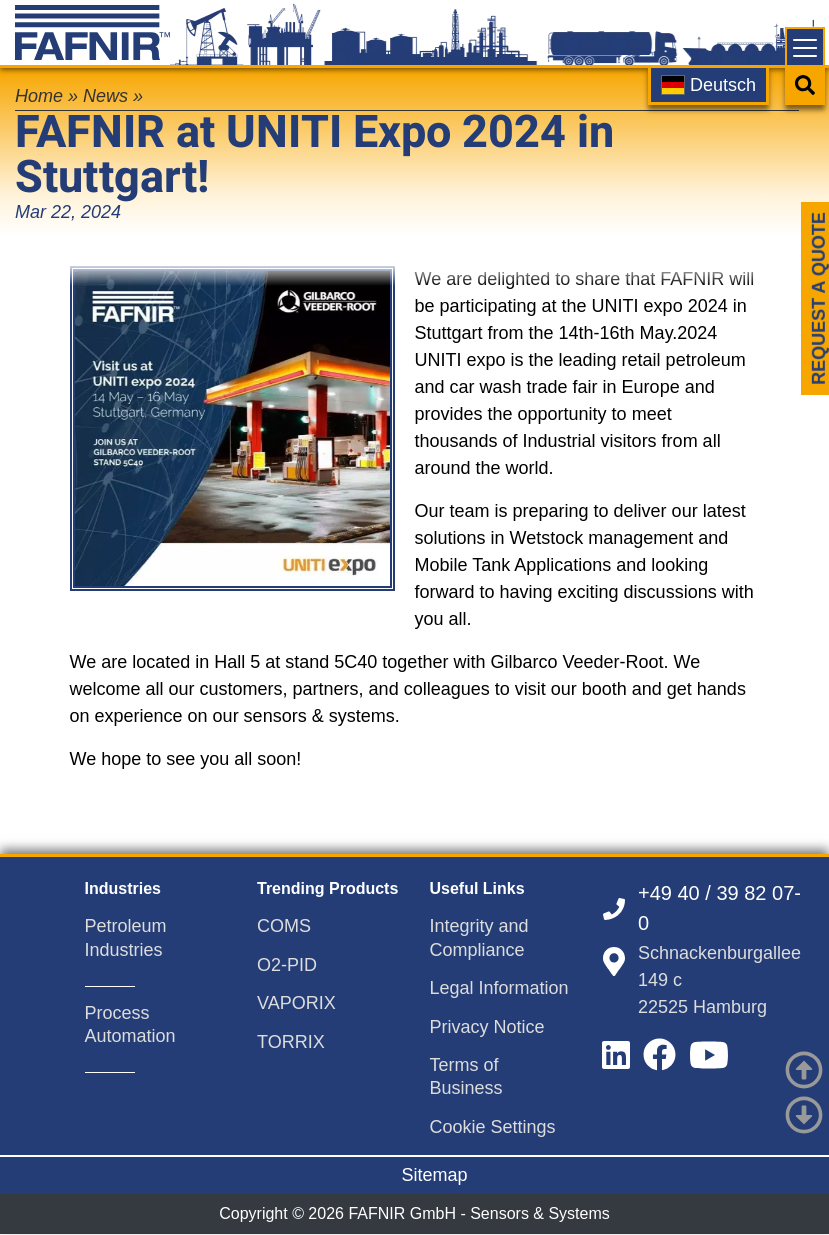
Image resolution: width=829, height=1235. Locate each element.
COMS (284, 926)
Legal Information (499, 988)
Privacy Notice (487, 1027)
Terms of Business (466, 1076)
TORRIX (291, 1042)
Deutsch (708, 85)
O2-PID (287, 965)
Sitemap (434, 1175)
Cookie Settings (493, 1127)
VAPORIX (296, 1003)
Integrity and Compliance (479, 937)
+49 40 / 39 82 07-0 (719, 908)
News (105, 96)
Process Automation (130, 1024)
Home (39, 96)
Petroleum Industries (126, 937)
